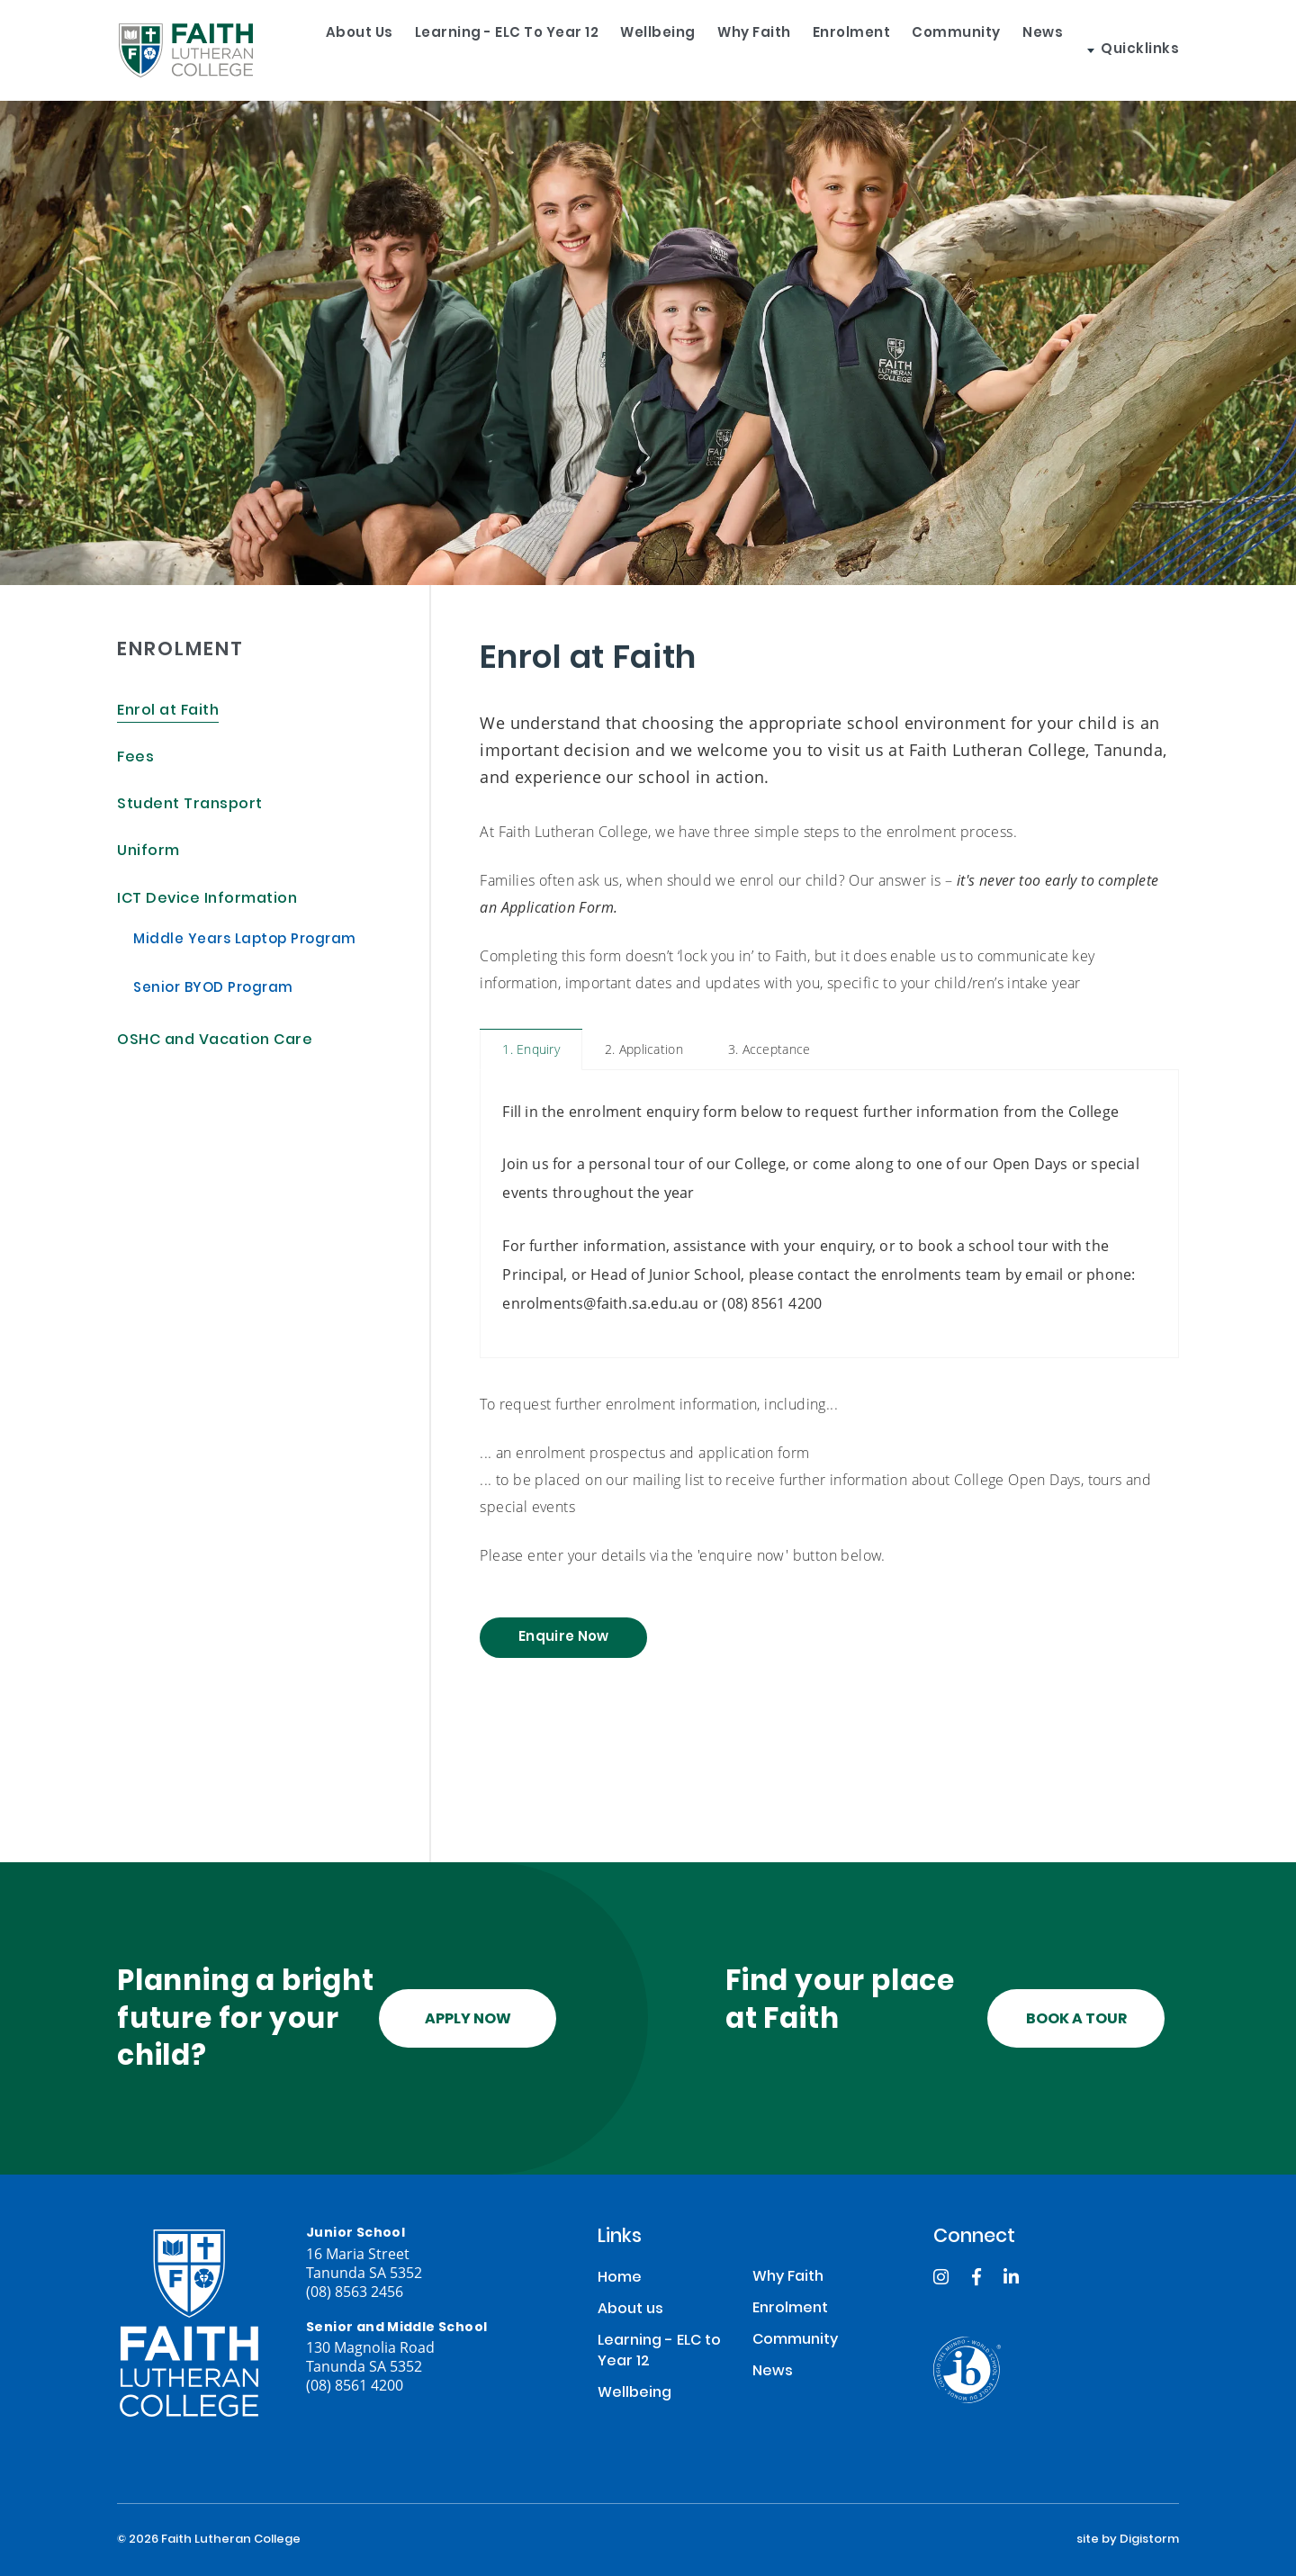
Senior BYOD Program (213, 989)
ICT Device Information (207, 899)
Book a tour (1076, 2019)
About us (325, 50)
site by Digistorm (1127, 2540)
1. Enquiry (531, 1049)
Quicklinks (1203, 50)
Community (1003, 50)
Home (620, 2278)
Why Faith (769, 50)
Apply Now (468, 2019)
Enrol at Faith (168, 711)
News (1105, 50)
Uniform (148, 852)
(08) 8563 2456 (354, 2291)
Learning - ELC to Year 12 (489, 50)
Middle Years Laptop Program (244, 940)
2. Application (644, 1049)
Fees (135, 758)
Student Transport (190, 805)
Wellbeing (657, 50)
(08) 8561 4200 (354, 2384)
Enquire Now (563, 1637)
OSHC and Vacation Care (214, 1041)
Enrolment (882, 50)
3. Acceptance (769, 1049)
